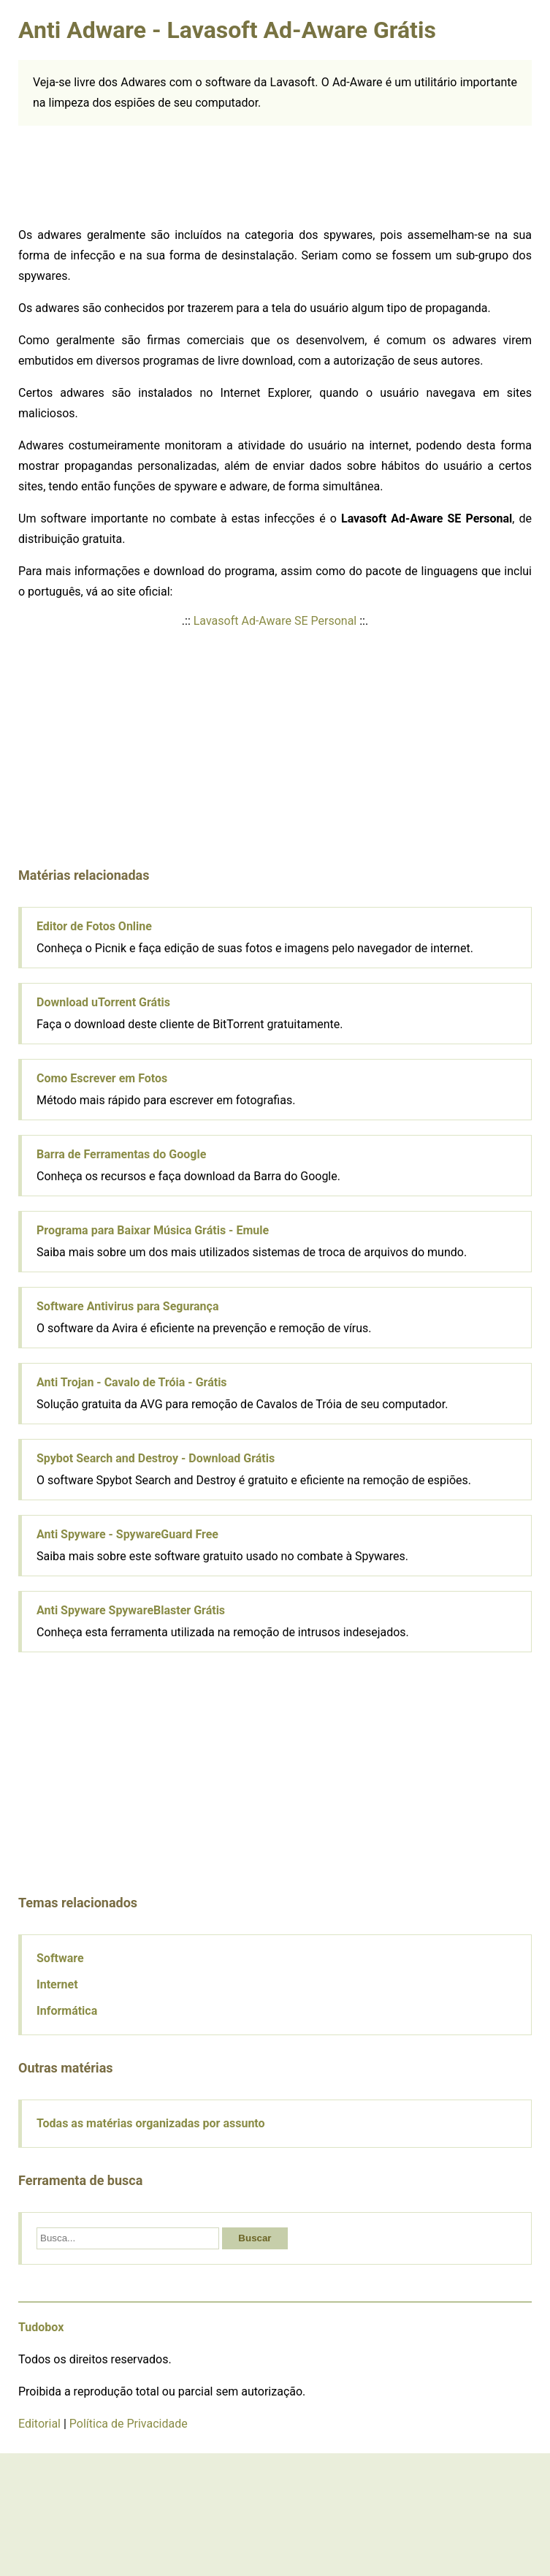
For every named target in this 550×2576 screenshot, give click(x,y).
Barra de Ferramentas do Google (121, 1154)
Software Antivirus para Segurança (127, 1306)
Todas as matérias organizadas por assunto (151, 2123)
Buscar (254, 2238)
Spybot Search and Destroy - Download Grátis (156, 1458)
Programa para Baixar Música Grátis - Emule (153, 1230)
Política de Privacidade (128, 2424)
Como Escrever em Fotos (102, 1078)
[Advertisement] (127, 176)
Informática (67, 2011)
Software (60, 1958)
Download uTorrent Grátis (103, 1002)
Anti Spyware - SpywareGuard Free (127, 1534)
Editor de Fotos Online (94, 926)
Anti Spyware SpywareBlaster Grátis (131, 1610)
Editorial (39, 2424)
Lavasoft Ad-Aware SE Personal (275, 621)
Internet (57, 1984)
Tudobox (41, 2327)
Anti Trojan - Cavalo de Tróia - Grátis (132, 1382)
